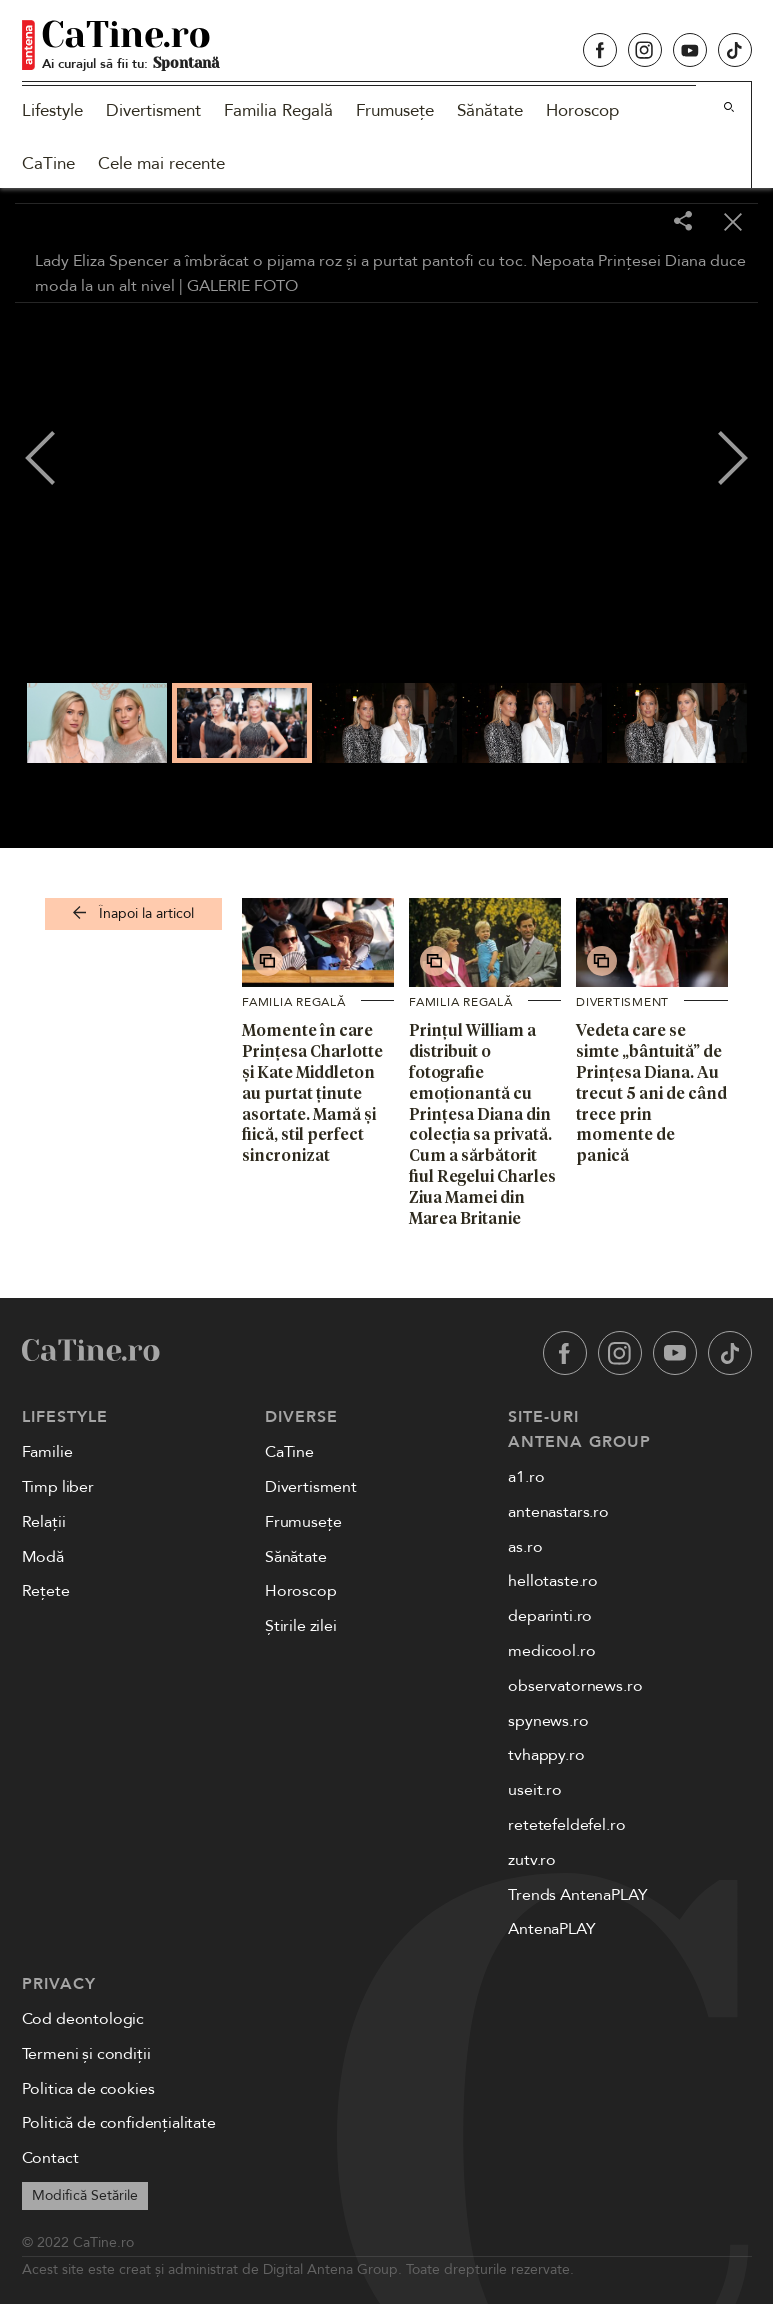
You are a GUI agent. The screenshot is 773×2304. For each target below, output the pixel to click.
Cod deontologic (83, 2019)
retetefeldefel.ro (566, 1825)
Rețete (46, 1591)
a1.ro (526, 1477)
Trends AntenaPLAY (577, 1895)
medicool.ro (551, 1651)
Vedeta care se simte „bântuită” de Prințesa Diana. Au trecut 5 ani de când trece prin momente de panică (651, 1092)
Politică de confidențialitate (119, 2123)
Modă (43, 1557)
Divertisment (153, 110)
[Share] (683, 222)
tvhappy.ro (546, 1755)
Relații (44, 1522)
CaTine (48, 163)
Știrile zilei (301, 1626)
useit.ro (535, 1790)
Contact (50, 2158)
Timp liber (58, 1487)
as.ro (525, 1547)
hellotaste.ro (553, 1581)
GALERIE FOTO (242, 286)
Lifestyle (52, 110)
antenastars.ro (558, 1512)
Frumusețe (395, 110)
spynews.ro (548, 1721)
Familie (47, 1452)
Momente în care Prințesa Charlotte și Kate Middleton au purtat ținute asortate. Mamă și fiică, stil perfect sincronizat (312, 1092)
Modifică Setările (85, 2195)
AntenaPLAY (551, 1929)
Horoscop (582, 110)
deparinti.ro (550, 1616)
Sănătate (490, 110)
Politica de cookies (88, 2089)
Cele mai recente (161, 163)
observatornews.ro (575, 1686)
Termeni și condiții (86, 2054)
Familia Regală (278, 110)
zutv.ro (532, 1860)
